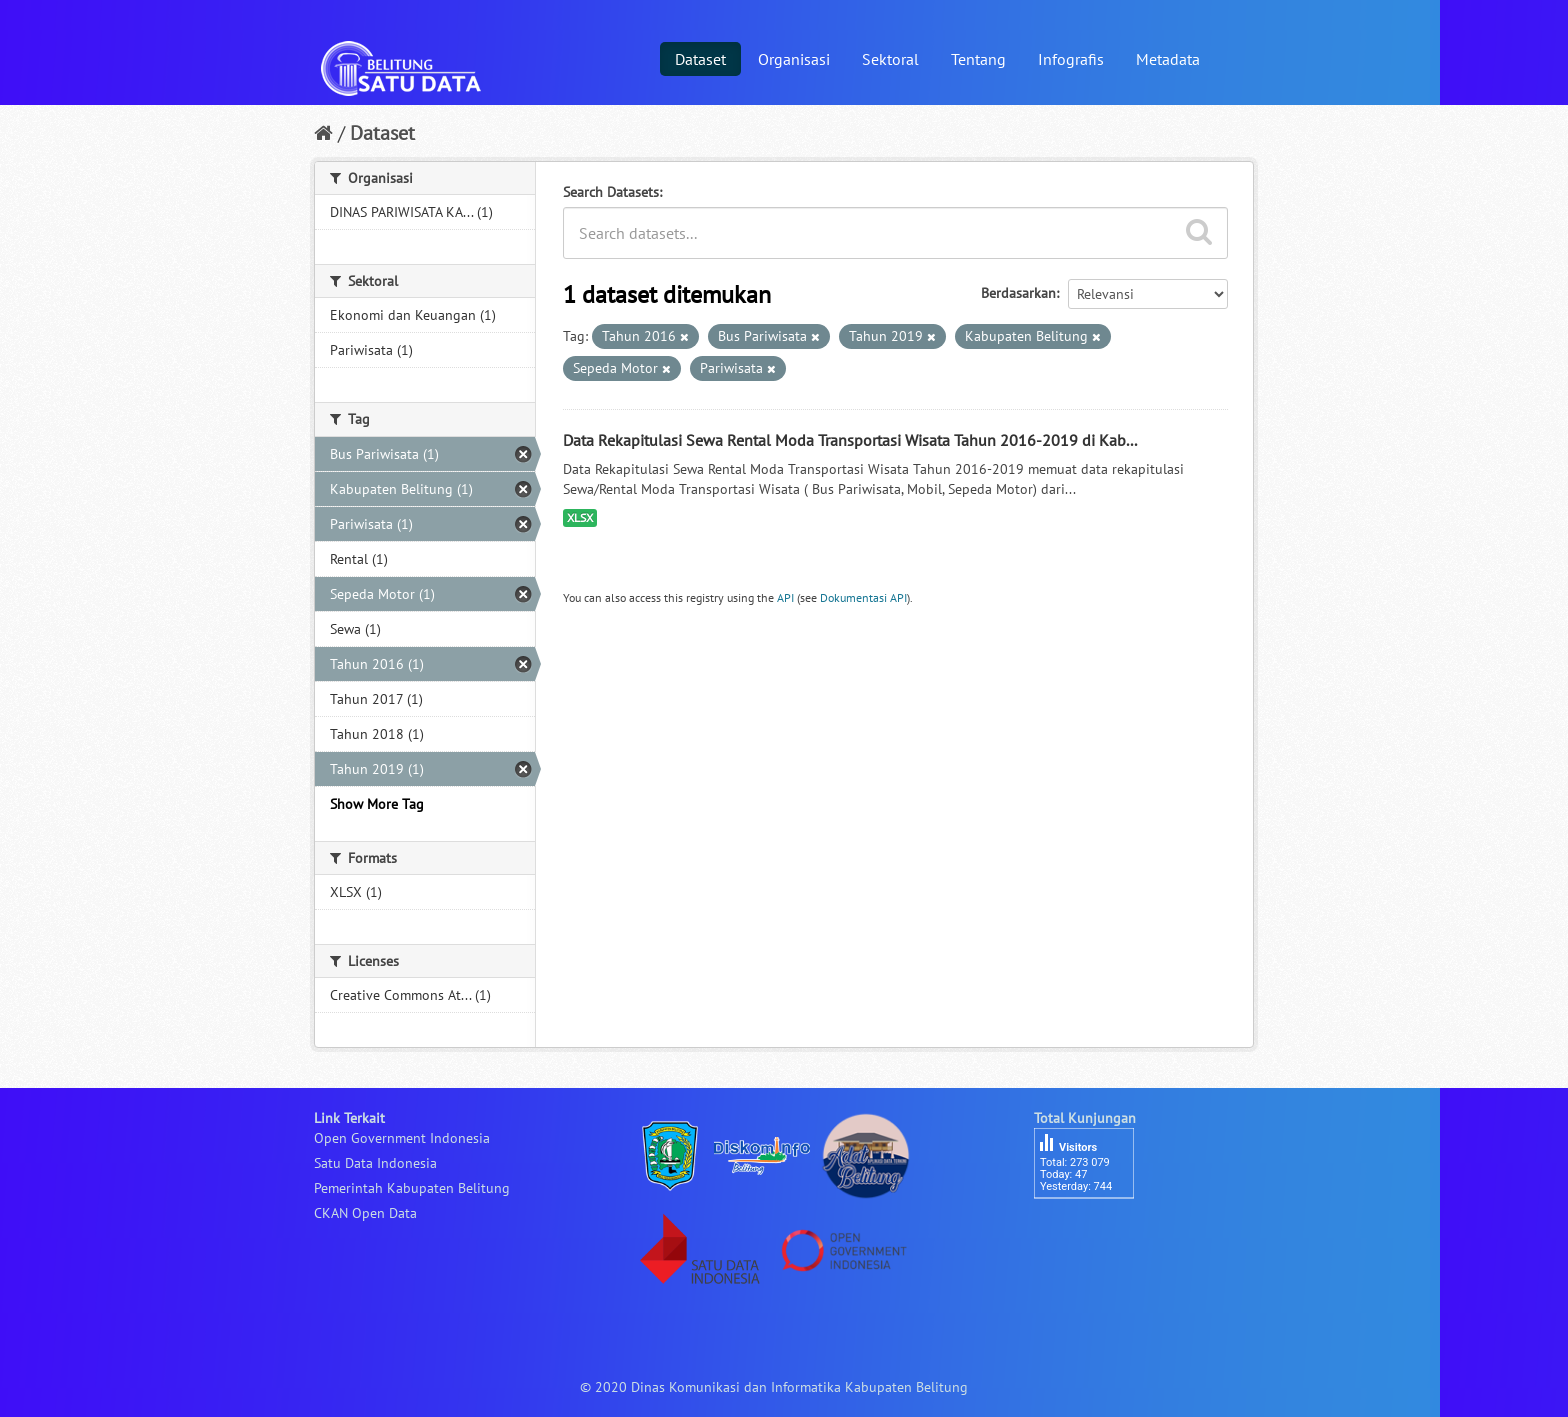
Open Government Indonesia (402, 1138)
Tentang (978, 59)
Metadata (1168, 59)
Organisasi (794, 59)
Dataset (700, 59)
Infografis (1071, 59)
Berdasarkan (1018, 293)
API (785, 597)
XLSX (580, 517)
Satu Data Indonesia (375, 1163)
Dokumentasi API (863, 597)
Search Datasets (611, 192)
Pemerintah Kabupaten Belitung (412, 1188)
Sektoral (890, 59)
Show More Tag (377, 804)
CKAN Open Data (365, 1213)
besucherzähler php (1094, 1233)
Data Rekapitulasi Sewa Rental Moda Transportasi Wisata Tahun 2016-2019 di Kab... (850, 440)
